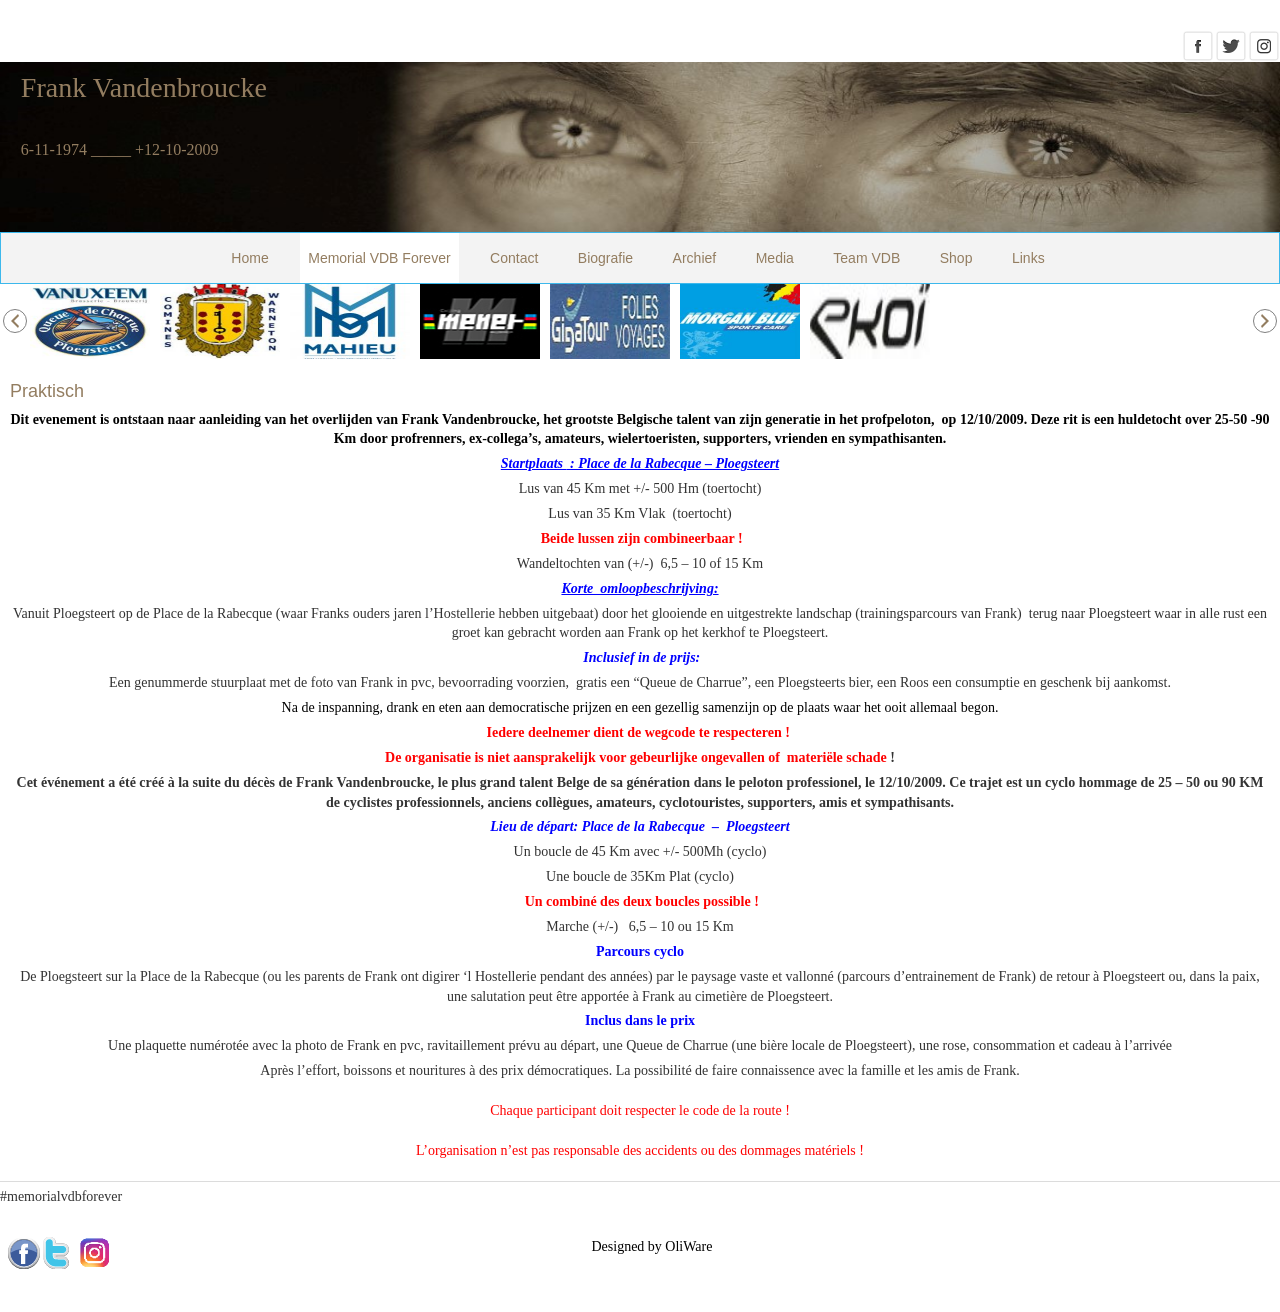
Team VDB (866, 258)
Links (1028, 258)
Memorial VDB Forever (379, 258)
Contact (514, 258)
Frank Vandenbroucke (144, 87)
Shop (956, 258)
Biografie (605, 258)
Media (775, 258)
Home (249, 258)
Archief (695, 258)
